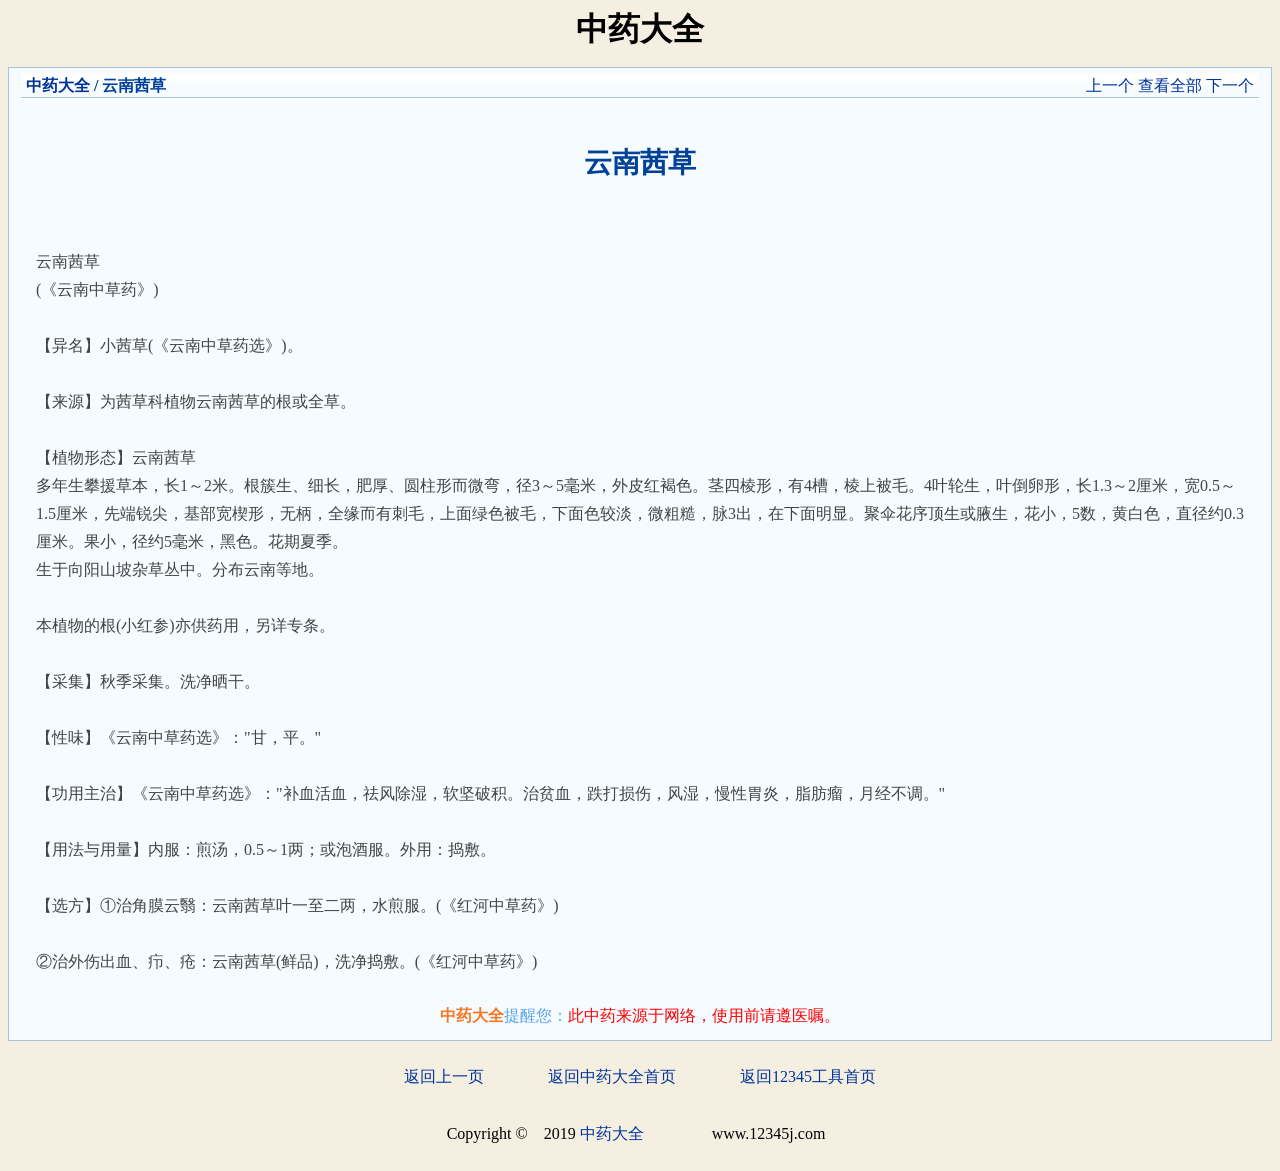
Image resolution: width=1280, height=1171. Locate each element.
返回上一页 (444, 1076)
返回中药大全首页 (612, 1076)
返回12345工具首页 (808, 1076)
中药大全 (58, 85)
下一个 (1230, 85)
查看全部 (1170, 85)
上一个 (1110, 85)
